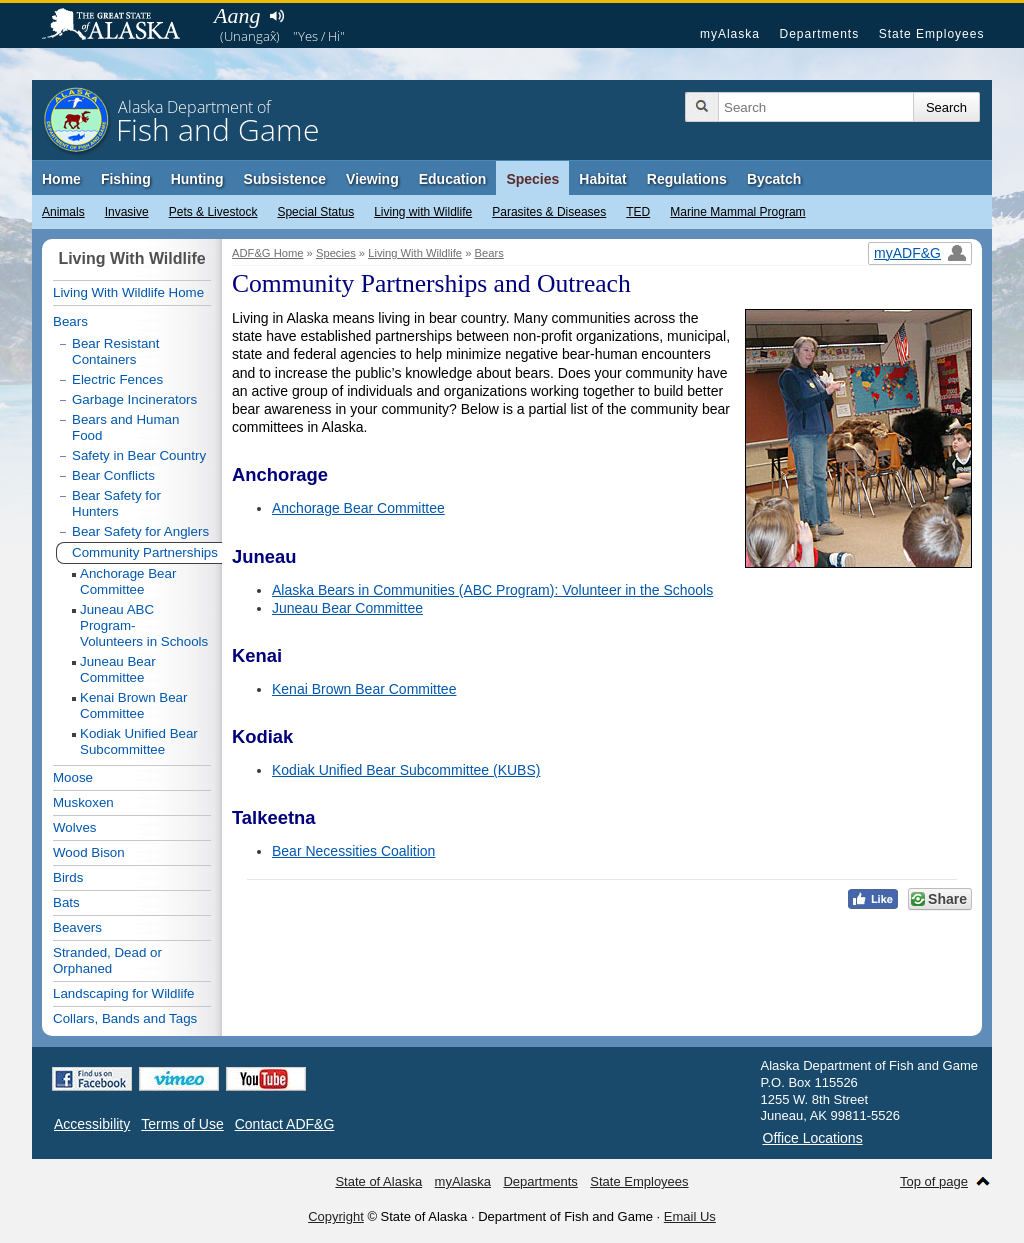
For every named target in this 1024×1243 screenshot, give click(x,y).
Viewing (372, 179)
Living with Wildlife (423, 212)
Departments (819, 34)
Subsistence (285, 179)
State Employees (932, 34)
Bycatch (774, 179)
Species (532, 179)
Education (453, 179)
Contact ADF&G (285, 1124)
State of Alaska (121, 26)
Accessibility (92, 1124)
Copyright (336, 1216)
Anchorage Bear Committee (358, 508)
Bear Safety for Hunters (116, 503)
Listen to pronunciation (276, 16)
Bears (489, 253)
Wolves (74, 827)
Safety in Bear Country (139, 455)
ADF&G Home (268, 253)
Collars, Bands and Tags (125, 1018)
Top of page (934, 1181)
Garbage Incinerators (134, 399)
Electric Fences (117, 379)
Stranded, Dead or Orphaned (107, 960)
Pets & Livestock (213, 212)
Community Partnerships (145, 552)
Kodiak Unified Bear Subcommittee (139, 741)
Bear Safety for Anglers (140, 531)
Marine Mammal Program (737, 212)
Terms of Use (182, 1124)
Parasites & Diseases (549, 212)
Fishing (126, 179)
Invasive (127, 212)
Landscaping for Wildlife (124, 993)
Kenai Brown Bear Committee (364, 689)
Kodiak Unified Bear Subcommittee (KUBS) (406, 770)
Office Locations (813, 1138)
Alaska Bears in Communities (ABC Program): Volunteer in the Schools (492, 590)
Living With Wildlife (415, 253)
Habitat (602, 179)
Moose (73, 777)
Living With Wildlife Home (128, 292)
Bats (66, 902)
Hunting (197, 179)
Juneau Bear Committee (347, 608)
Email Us (690, 1216)
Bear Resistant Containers (115, 351)
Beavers (77, 927)
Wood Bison (89, 852)
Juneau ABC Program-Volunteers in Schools (144, 625)
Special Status (315, 212)
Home (61, 179)
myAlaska (730, 34)
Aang (237, 15)
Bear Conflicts (113, 475)
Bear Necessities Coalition (353, 851)
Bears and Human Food (125, 427)
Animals (63, 212)
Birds (68, 877)
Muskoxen (83, 802)
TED (638, 212)
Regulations (687, 179)
